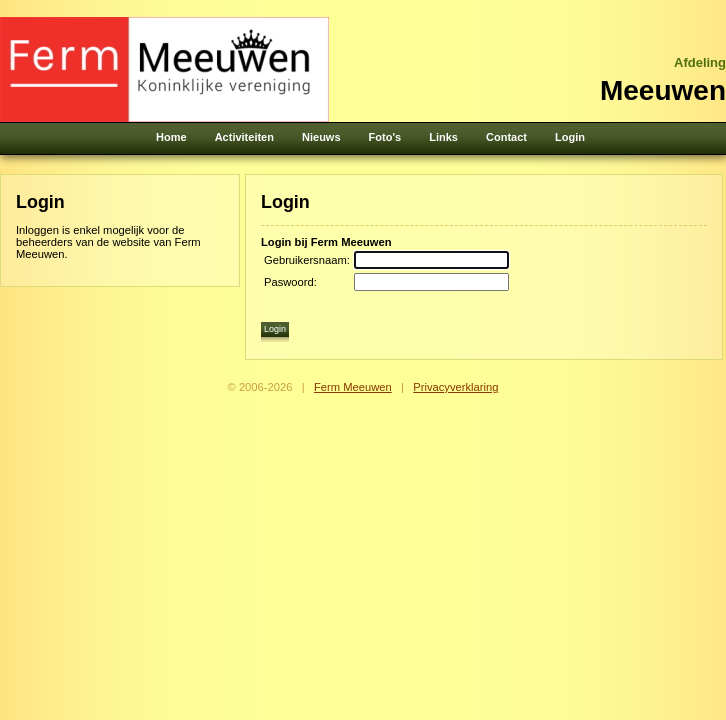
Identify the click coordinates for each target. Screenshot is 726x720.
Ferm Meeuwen (353, 387)
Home (171, 137)
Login (570, 137)
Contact (506, 137)
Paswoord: (290, 282)
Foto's (385, 137)
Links (443, 137)
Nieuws (321, 137)
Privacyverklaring (455, 387)
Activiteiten (244, 137)
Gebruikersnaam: (307, 260)
